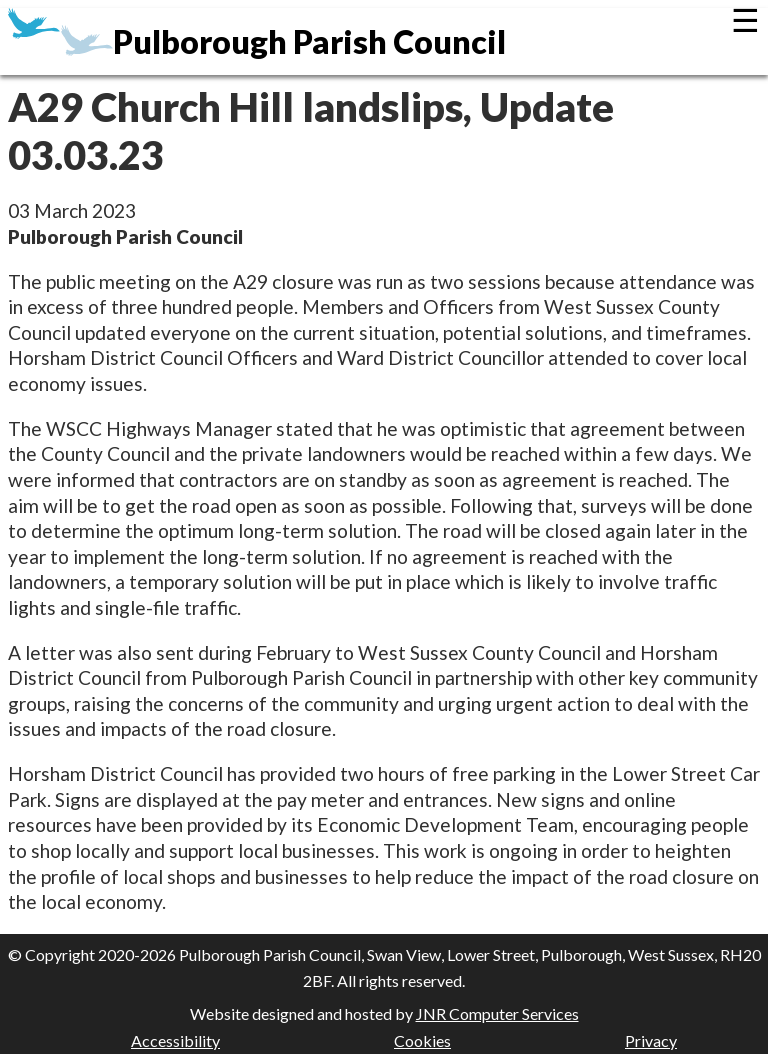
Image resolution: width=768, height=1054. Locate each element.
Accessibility (175, 1040)
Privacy (651, 1040)
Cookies (422, 1040)
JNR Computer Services (497, 1013)
